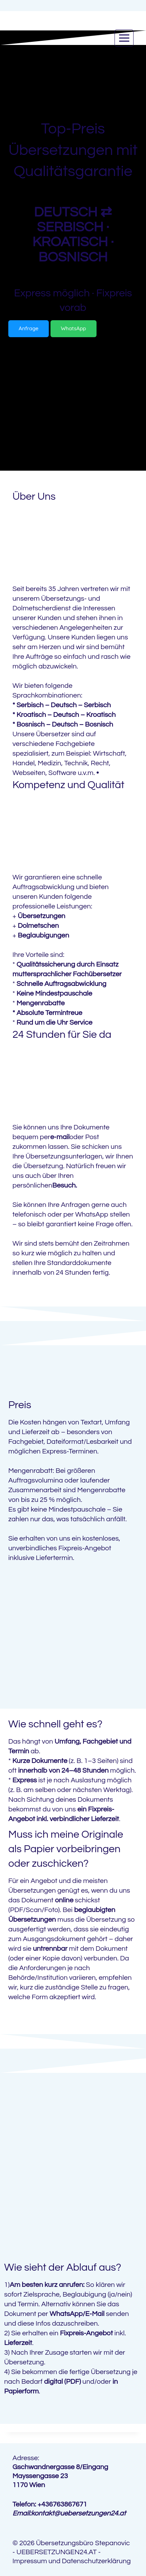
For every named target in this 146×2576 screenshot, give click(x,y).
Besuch (64, 1185)
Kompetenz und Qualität (68, 784)
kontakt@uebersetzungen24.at (78, 2513)
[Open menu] (124, 37)
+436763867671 (62, 2504)
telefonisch (29, 1214)
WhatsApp (92, 1214)
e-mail (60, 1137)
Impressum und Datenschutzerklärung (71, 2561)
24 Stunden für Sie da (61, 1034)
